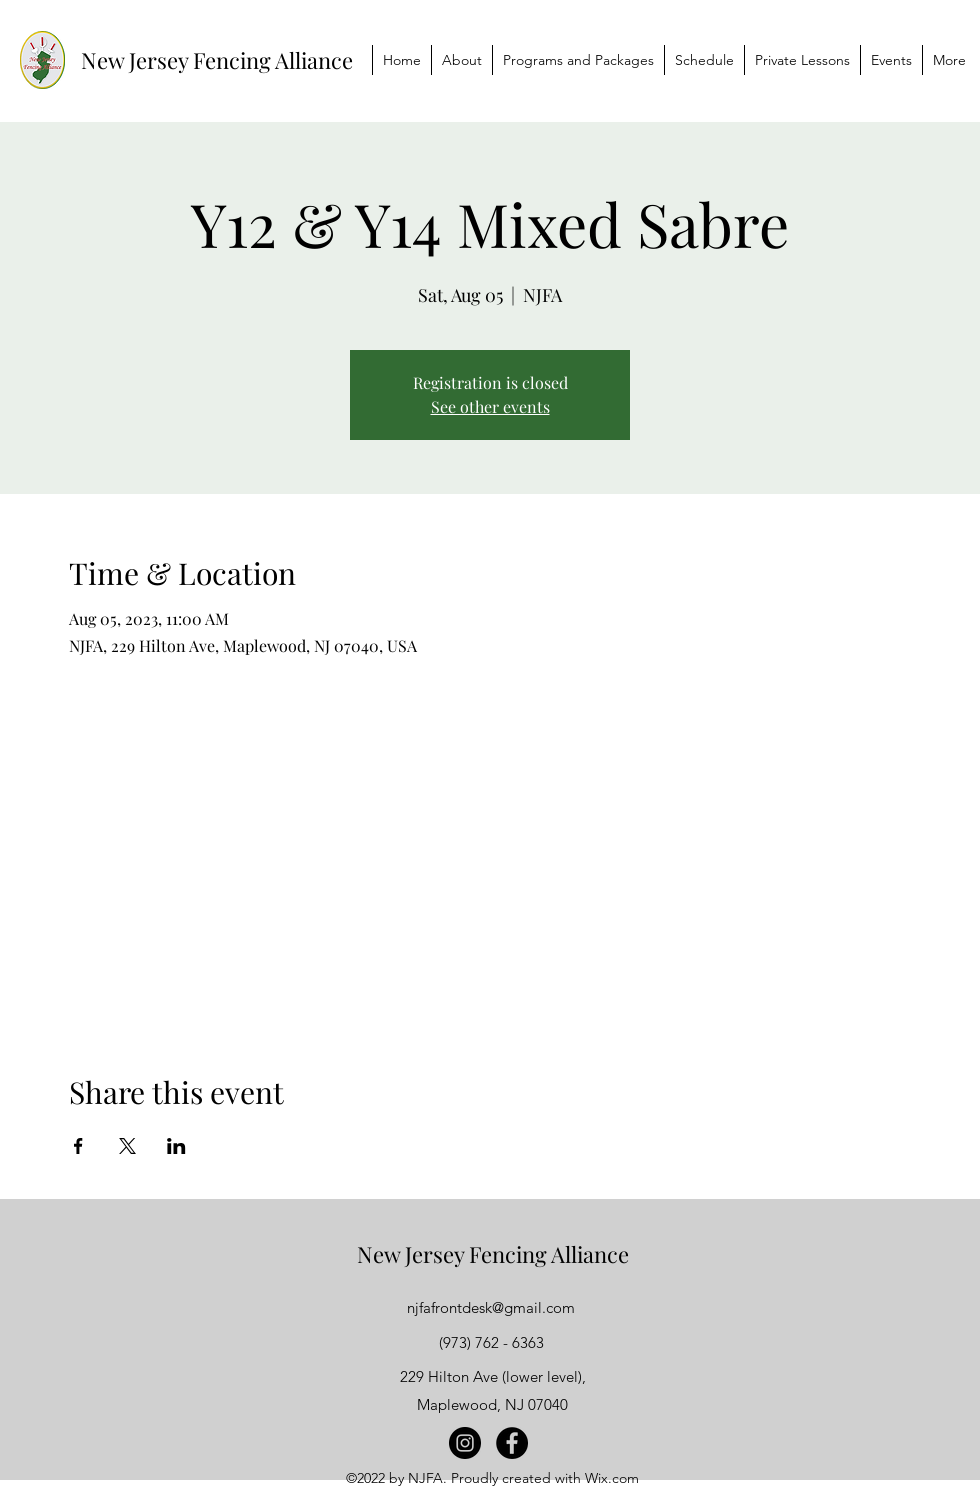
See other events (490, 406)
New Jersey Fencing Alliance (217, 60)
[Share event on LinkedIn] (176, 1146)
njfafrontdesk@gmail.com (491, 1307)
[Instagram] (465, 1443)
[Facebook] (512, 1443)
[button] (578, 60)
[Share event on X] (127, 1146)
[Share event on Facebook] (78, 1146)
